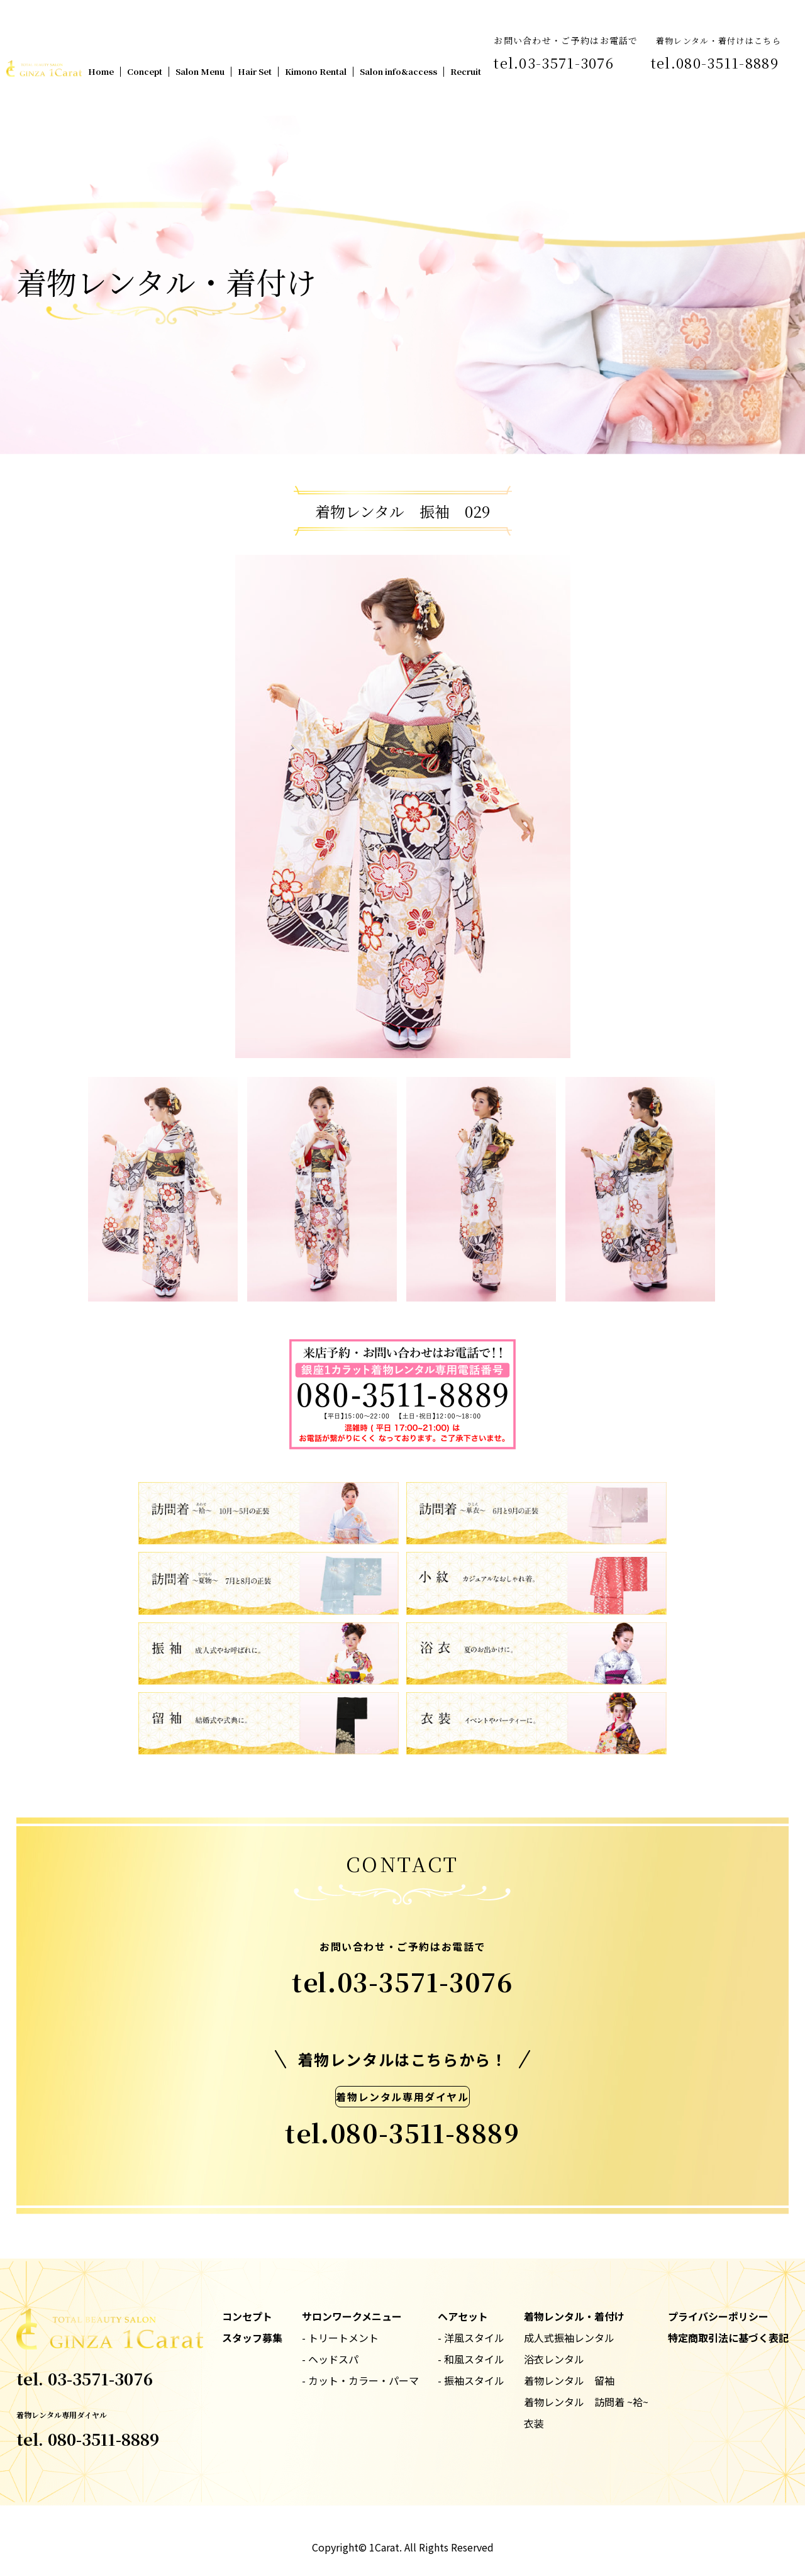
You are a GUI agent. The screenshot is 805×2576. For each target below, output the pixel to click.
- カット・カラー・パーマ (360, 2380)
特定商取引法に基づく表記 (728, 2337)
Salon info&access (398, 71)
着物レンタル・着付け (574, 2316)
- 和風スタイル (471, 2359)
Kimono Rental (316, 71)
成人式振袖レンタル (569, 2337)
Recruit (465, 71)
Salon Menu (200, 71)
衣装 (534, 2423)
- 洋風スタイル (471, 2337)
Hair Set (255, 71)
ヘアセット (463, 2316)
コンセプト (247, 2316)
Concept (144, 71)
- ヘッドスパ (330, 2359)
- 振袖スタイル (471, 2380)
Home (101, 71)
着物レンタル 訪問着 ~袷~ (586, 2401)
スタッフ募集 (252, 2337)
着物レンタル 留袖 (569, 2380)
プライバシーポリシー (718, 2316)
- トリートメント (340, 2337)
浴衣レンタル (554, 2359)
